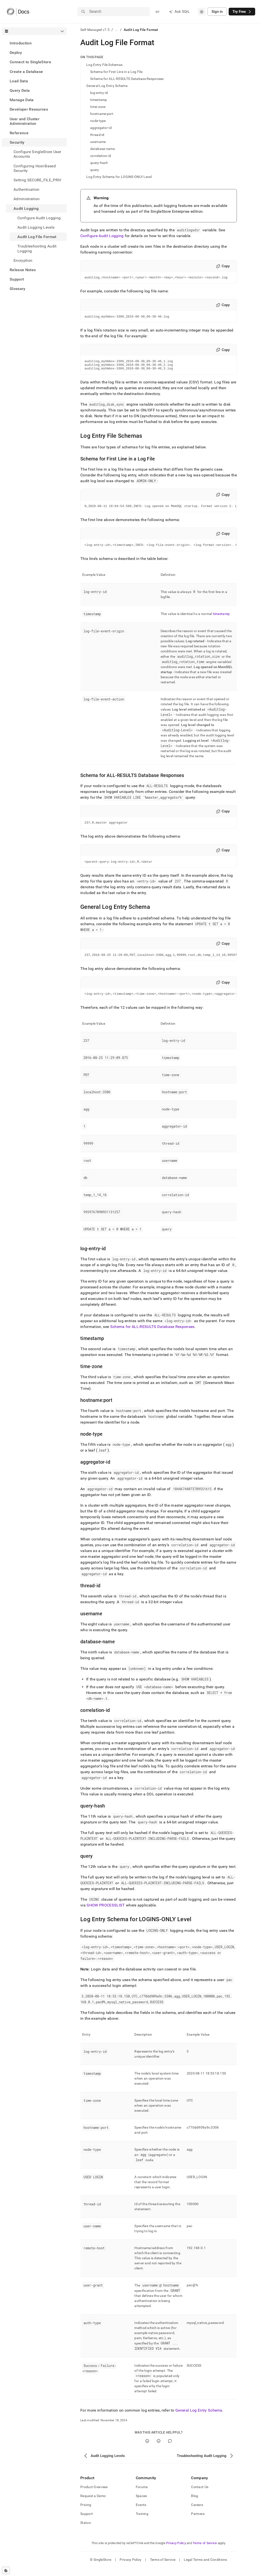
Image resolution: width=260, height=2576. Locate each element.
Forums (142, 2495)
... (116, 30)
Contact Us (199, 2495)
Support (17, 279)
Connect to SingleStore (30, 62)
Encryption (23, 260)
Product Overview (94, 2495)
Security (17, 142)
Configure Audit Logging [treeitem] (39, 218)
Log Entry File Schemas (104, 65)
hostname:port (101, 114)
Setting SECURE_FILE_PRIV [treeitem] (38, 180)
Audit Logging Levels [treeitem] (36, 227)
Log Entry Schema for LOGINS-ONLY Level (119, 177)
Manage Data (22, 100)
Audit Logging (26, 208)
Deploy (16, 52)
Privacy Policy (176, 2551)
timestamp (98, 100)
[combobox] (201, 11)
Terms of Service (205, 2551)
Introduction (21, 43)
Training (142, 2522)
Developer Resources (29, 109)
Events (141, 2513)
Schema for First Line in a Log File (116, 72)
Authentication (26, 189)
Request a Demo (93, 2504)
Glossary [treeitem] (18, 288)
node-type (98, 121)
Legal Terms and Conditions (205, 2567)
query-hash (99, 163)
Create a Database (26, 71)
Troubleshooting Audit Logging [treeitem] (37, 248)
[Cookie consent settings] (6, 2570)
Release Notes (23, 270)
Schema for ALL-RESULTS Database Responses (127, 79)
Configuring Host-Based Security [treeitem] (35, 168)
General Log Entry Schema (107, 86)
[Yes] (147, 2449)
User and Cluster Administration (25, 121)
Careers (197, 2513)
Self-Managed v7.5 (94, 30)
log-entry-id (99, 93)
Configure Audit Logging (101, 235)
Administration (27, 199)
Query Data (20, 90)
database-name (102, 149)
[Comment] (170, 2449)
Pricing (85, 2513)
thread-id (97, 135)
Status (85, 2531)
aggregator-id (101, 128)
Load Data (19, 81)
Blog (194, 2504)
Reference (19, 133)
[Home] (18, 11)
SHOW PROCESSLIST (106, 1913)
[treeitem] (34, 43)
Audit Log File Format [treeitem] (36, 236)
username (98, 142)
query (94, 170)
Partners (198, 2522)
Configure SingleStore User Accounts (37, 154)
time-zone (98, 107)
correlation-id (100, 156)
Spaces (141, 2504)
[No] (158, 2449)
